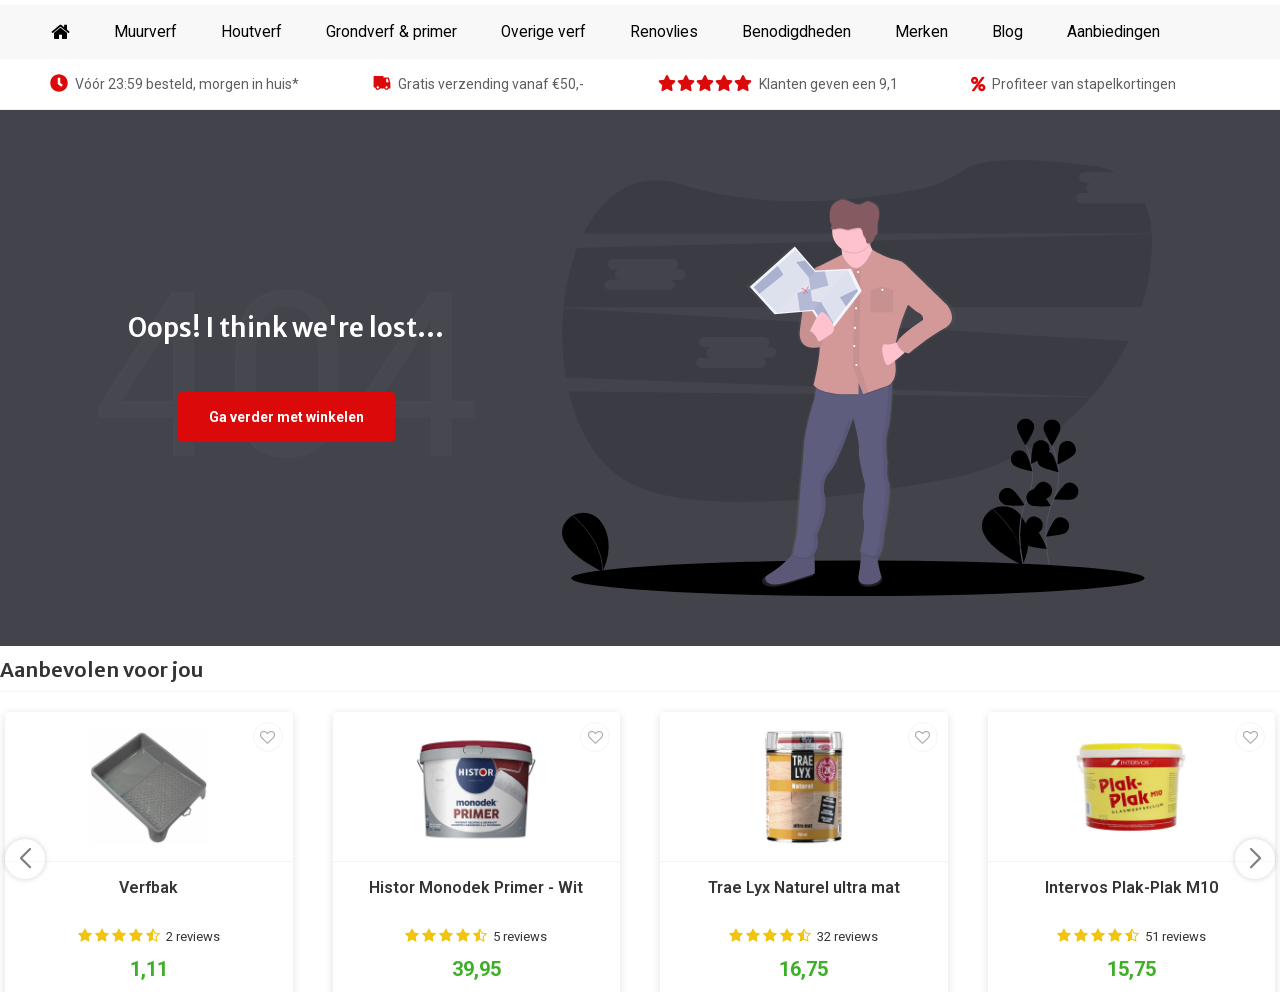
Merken (921, 96)
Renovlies (664, 96)
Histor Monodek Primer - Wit (476, 951)
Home (60, 96)
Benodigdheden (796, 96)
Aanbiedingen (1113, 96)
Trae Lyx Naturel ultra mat (804, 951)
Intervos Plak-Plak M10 (1131, 951)
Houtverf (251, 96)
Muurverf (145, 96)
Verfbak (148, 951)
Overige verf (543, 96)
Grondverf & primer (391, 96)
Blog (1007, 96)
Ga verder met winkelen (286, 481)
